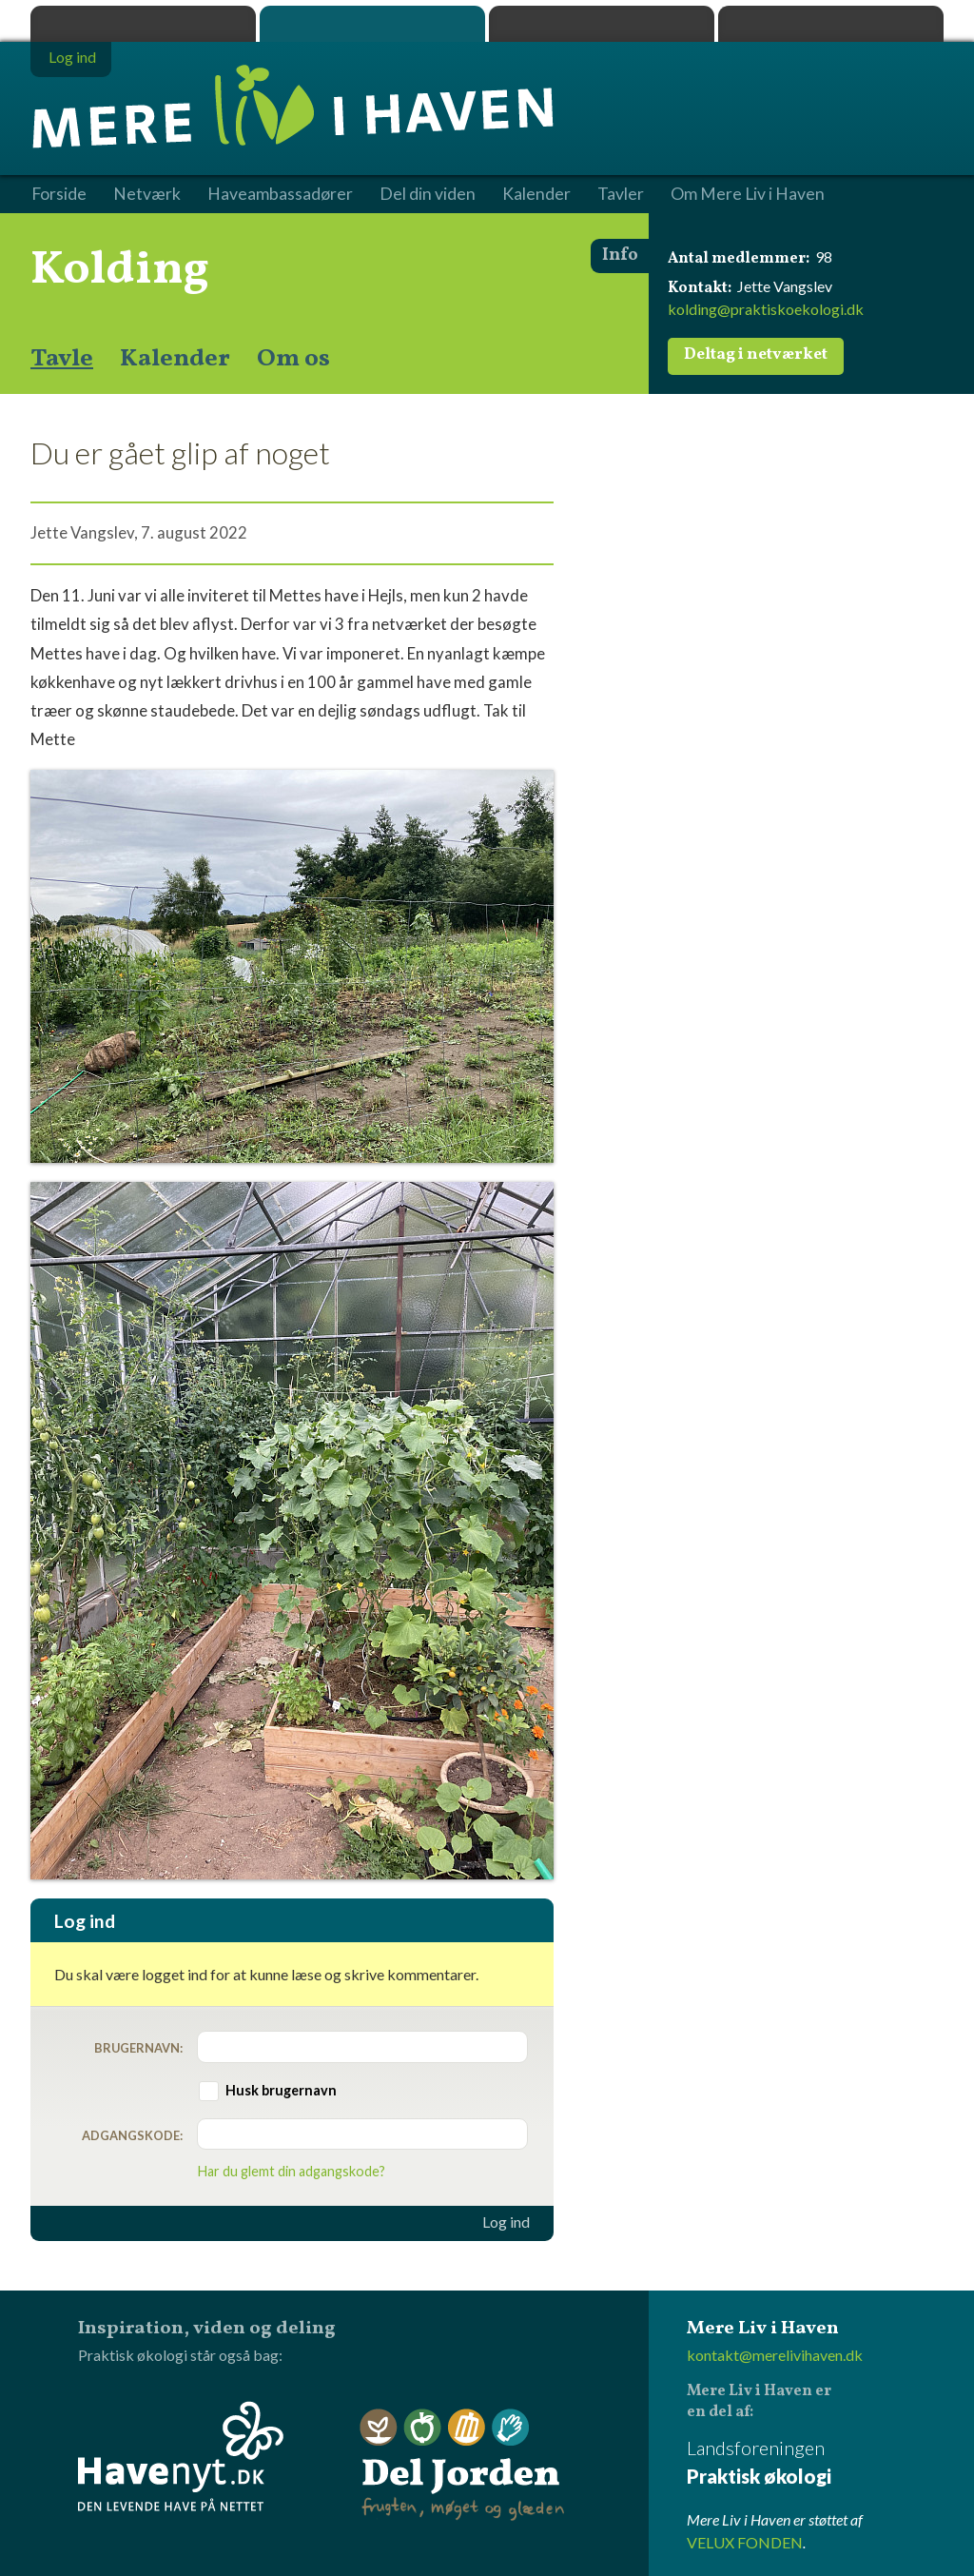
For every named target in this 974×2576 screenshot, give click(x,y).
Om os (293, 358)
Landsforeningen (815, 2463)
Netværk (147, 194)
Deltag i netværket (756, 355)
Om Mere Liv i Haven (748, 194)
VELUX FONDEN (745, 2542)
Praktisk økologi (143, 24)
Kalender (175, 358)
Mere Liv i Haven (372, 24)
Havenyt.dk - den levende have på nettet (180, 2456)
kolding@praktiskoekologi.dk (766, 309)
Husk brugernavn (281, 2090)
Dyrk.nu (601, 24)
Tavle (61, 358)
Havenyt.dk (831, 24)
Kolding (119, 270)
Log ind (506, 2222)
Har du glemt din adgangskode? (291, 2171)
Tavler (620, 194)
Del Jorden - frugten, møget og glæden (462, 2465)
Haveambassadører (280, 194)
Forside (59, 194)
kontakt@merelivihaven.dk (775, 2355)
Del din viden (428, 194)
